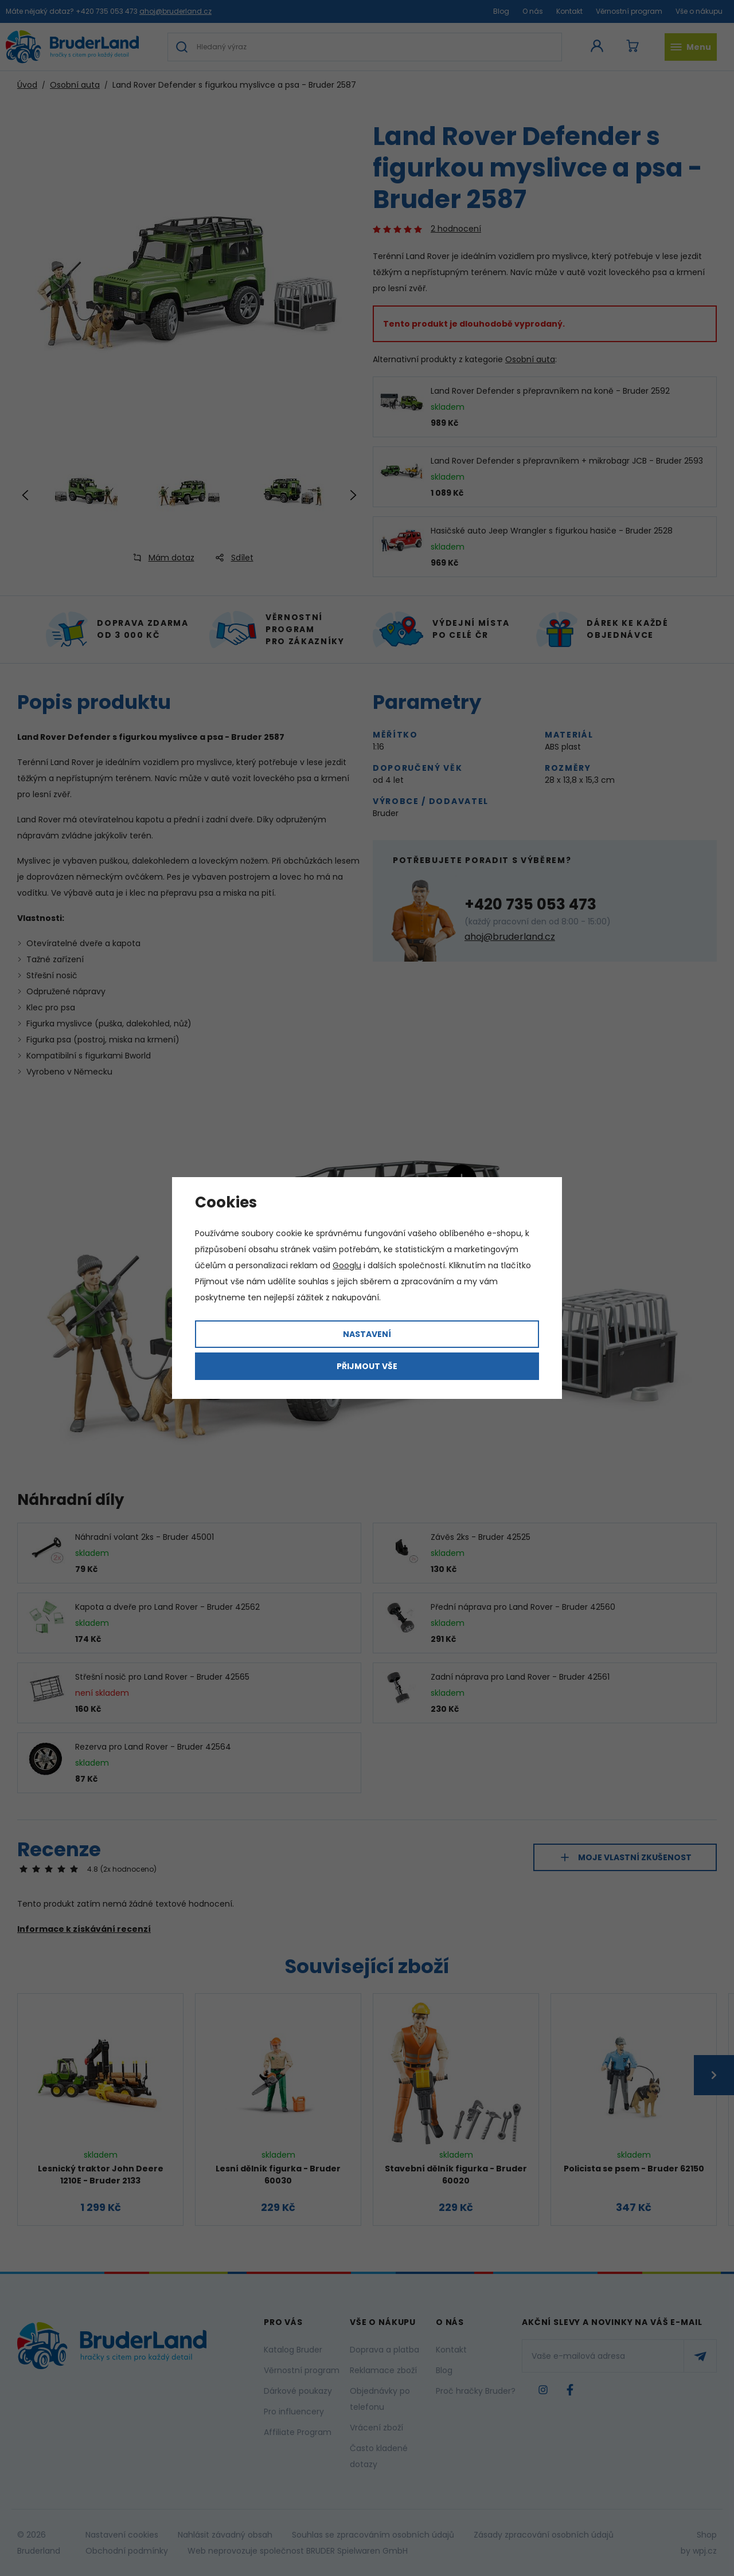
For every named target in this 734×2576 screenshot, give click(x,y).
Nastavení (367, 1334)
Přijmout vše (367, 1366)
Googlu (347, 1265)
